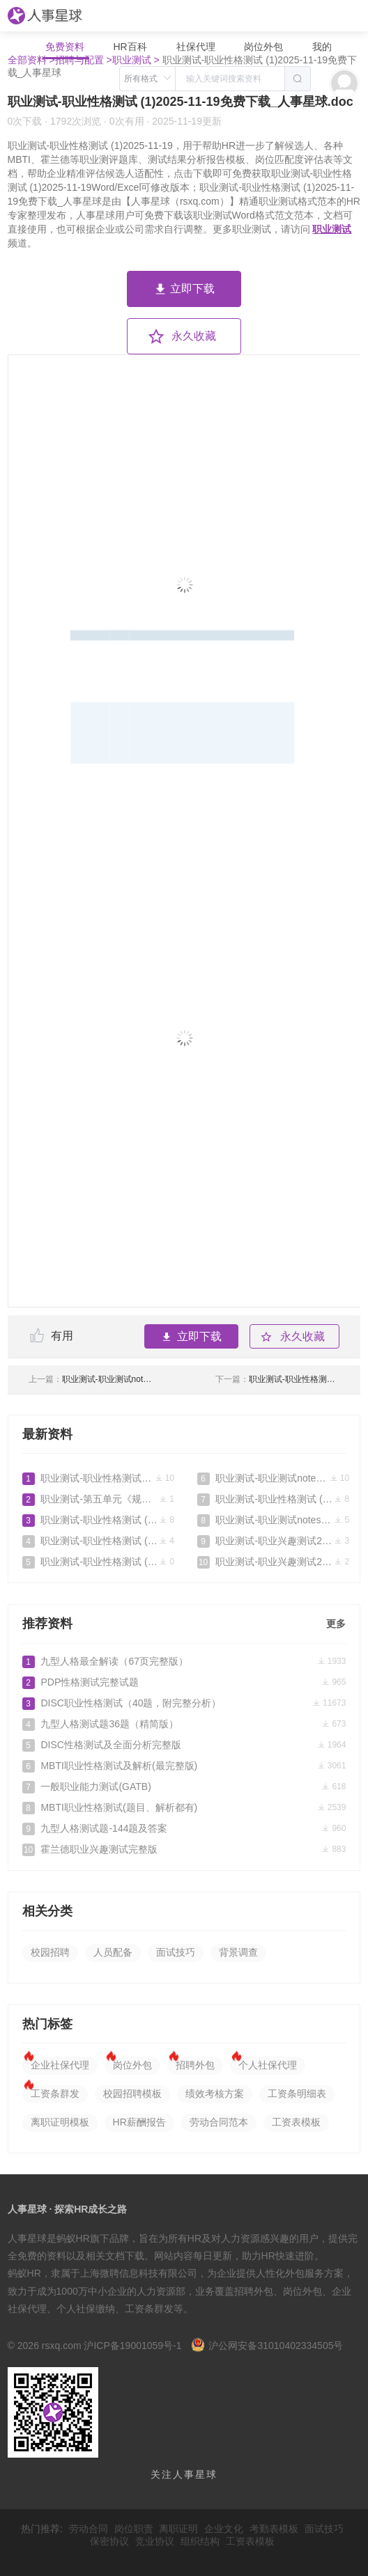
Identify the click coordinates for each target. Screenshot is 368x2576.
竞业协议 (154, 2541)
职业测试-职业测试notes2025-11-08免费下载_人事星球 (91, 1379)
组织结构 (200, 2541)
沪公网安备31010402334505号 (267, 2345)
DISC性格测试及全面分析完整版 (184, 1745)
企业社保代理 (60, 2065)
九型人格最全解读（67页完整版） (184, 1661)
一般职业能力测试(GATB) (184, 1786)
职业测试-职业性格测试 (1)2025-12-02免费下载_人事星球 (98, 1520)
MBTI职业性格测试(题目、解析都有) (184, 1807)
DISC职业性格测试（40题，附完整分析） (184, 1703)
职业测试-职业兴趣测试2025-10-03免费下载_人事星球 (273, 1541)
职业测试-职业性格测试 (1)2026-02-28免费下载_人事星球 (98, 1478)
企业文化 (223, 2528)
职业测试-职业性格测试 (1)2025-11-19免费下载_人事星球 (98, 1562)
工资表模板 (296, 2122)
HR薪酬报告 (139, 2122)
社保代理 (195, 46)
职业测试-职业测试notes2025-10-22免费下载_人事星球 (273, 1520)
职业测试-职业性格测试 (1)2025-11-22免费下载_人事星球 (277, 1379)
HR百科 (131, 46)
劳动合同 (88, 2528)
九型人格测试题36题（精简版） (184, 1724)
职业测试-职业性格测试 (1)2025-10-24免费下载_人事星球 (273, 1499)
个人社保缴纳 (85, 2308)
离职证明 (178, 2528)
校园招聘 (50, 1952)
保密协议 (109, 2541)
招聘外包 (195, 2065)
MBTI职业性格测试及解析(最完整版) (184, 1766)
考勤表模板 (274, 2528)
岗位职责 (133, 2528)
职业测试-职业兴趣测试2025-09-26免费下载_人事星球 (273, 1562)
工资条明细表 (297, 2093)
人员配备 (112, 1952)
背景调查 (238, 1952)
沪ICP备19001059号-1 (132, 2345)
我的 (322, 46)
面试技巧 (175, 1952)
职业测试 (331, 229)
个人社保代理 (267, 2065)
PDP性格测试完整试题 (184, 1682)
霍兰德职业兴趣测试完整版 (184, 1849)
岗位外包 (263, 46)
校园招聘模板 (132, 2093)
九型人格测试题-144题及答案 (184, 1828)
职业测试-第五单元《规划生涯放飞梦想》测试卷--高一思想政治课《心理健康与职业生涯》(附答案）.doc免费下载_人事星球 (98, 1499)
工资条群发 (55, 2093)
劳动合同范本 (219, 2122)
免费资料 (66, 46)
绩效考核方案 (214, 2093)
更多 (336, 1623)
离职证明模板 (60, 2122)
